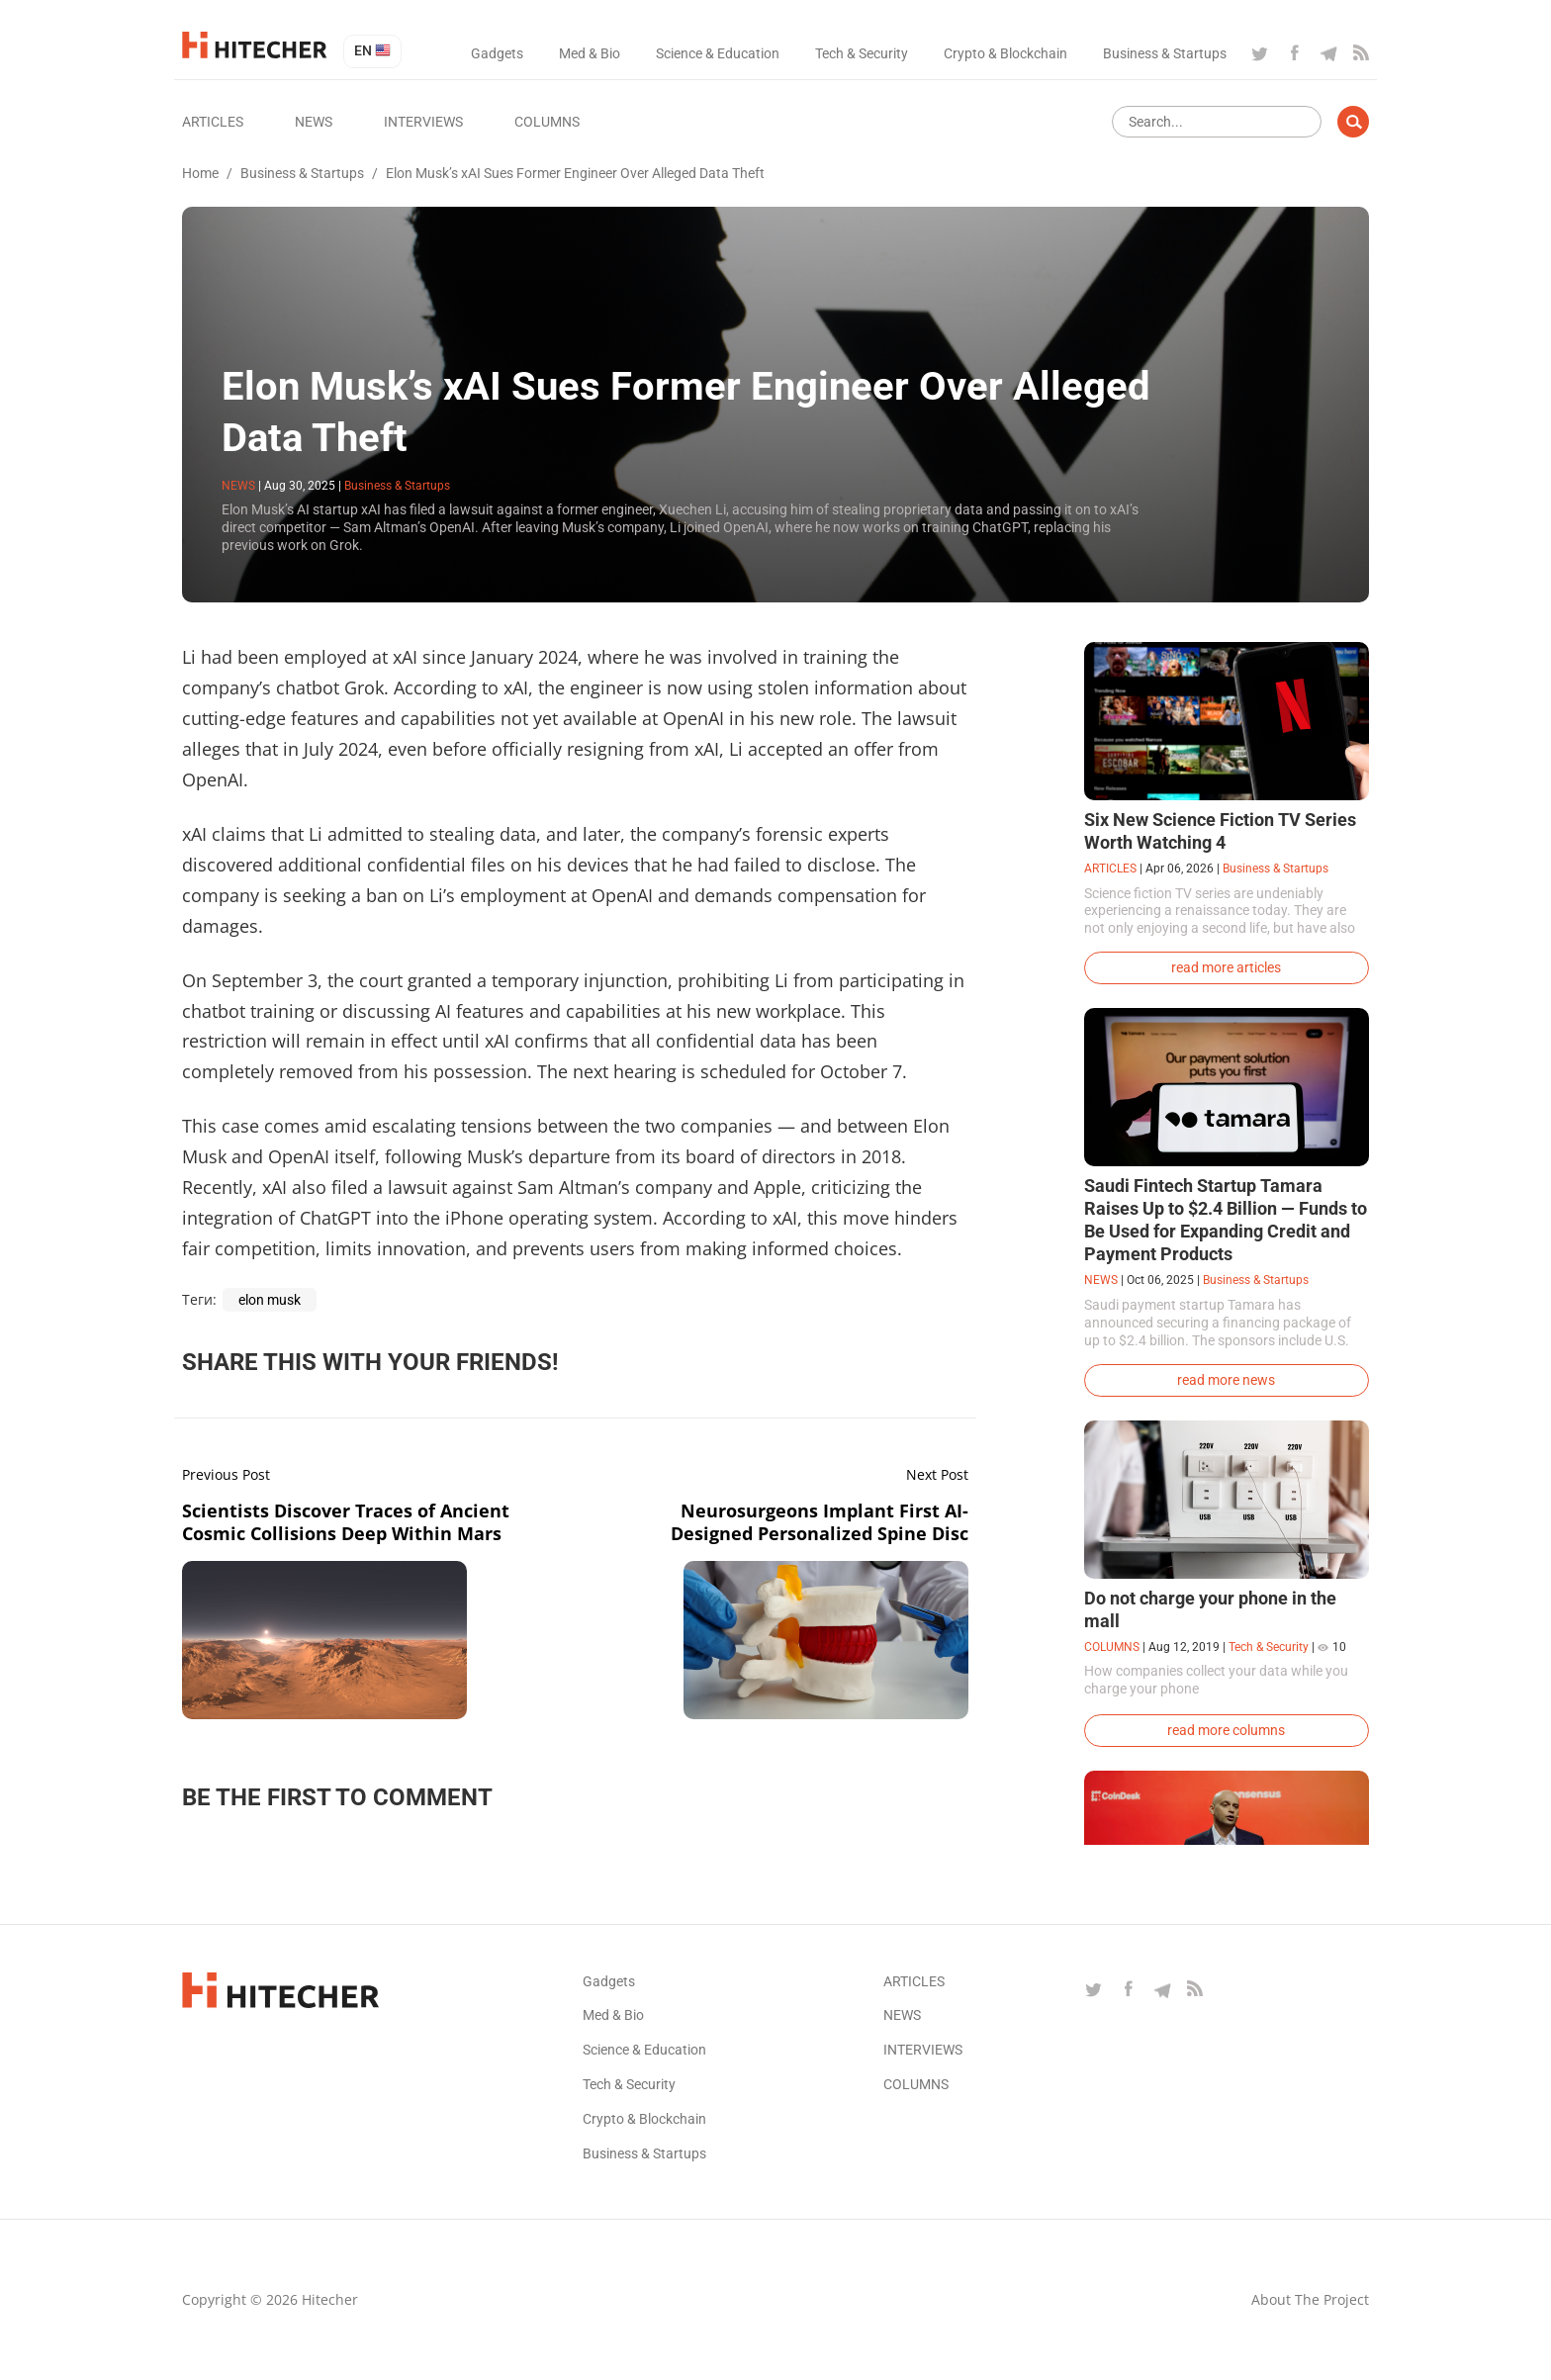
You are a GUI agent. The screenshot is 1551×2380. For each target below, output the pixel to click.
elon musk (269, 1300)
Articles (212, 122)
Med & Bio (589, 53)
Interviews (423, 122)
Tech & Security (861, 53)
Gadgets (497, 53)
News (313, 122)
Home (200, 173)
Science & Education (717, 53)
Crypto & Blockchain (1005, 53)
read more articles (1226, 967)
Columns (547, 122)
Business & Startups (1165, 53)
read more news (1226, 1380)
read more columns (1226, 1730)
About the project (1310, 2299)
